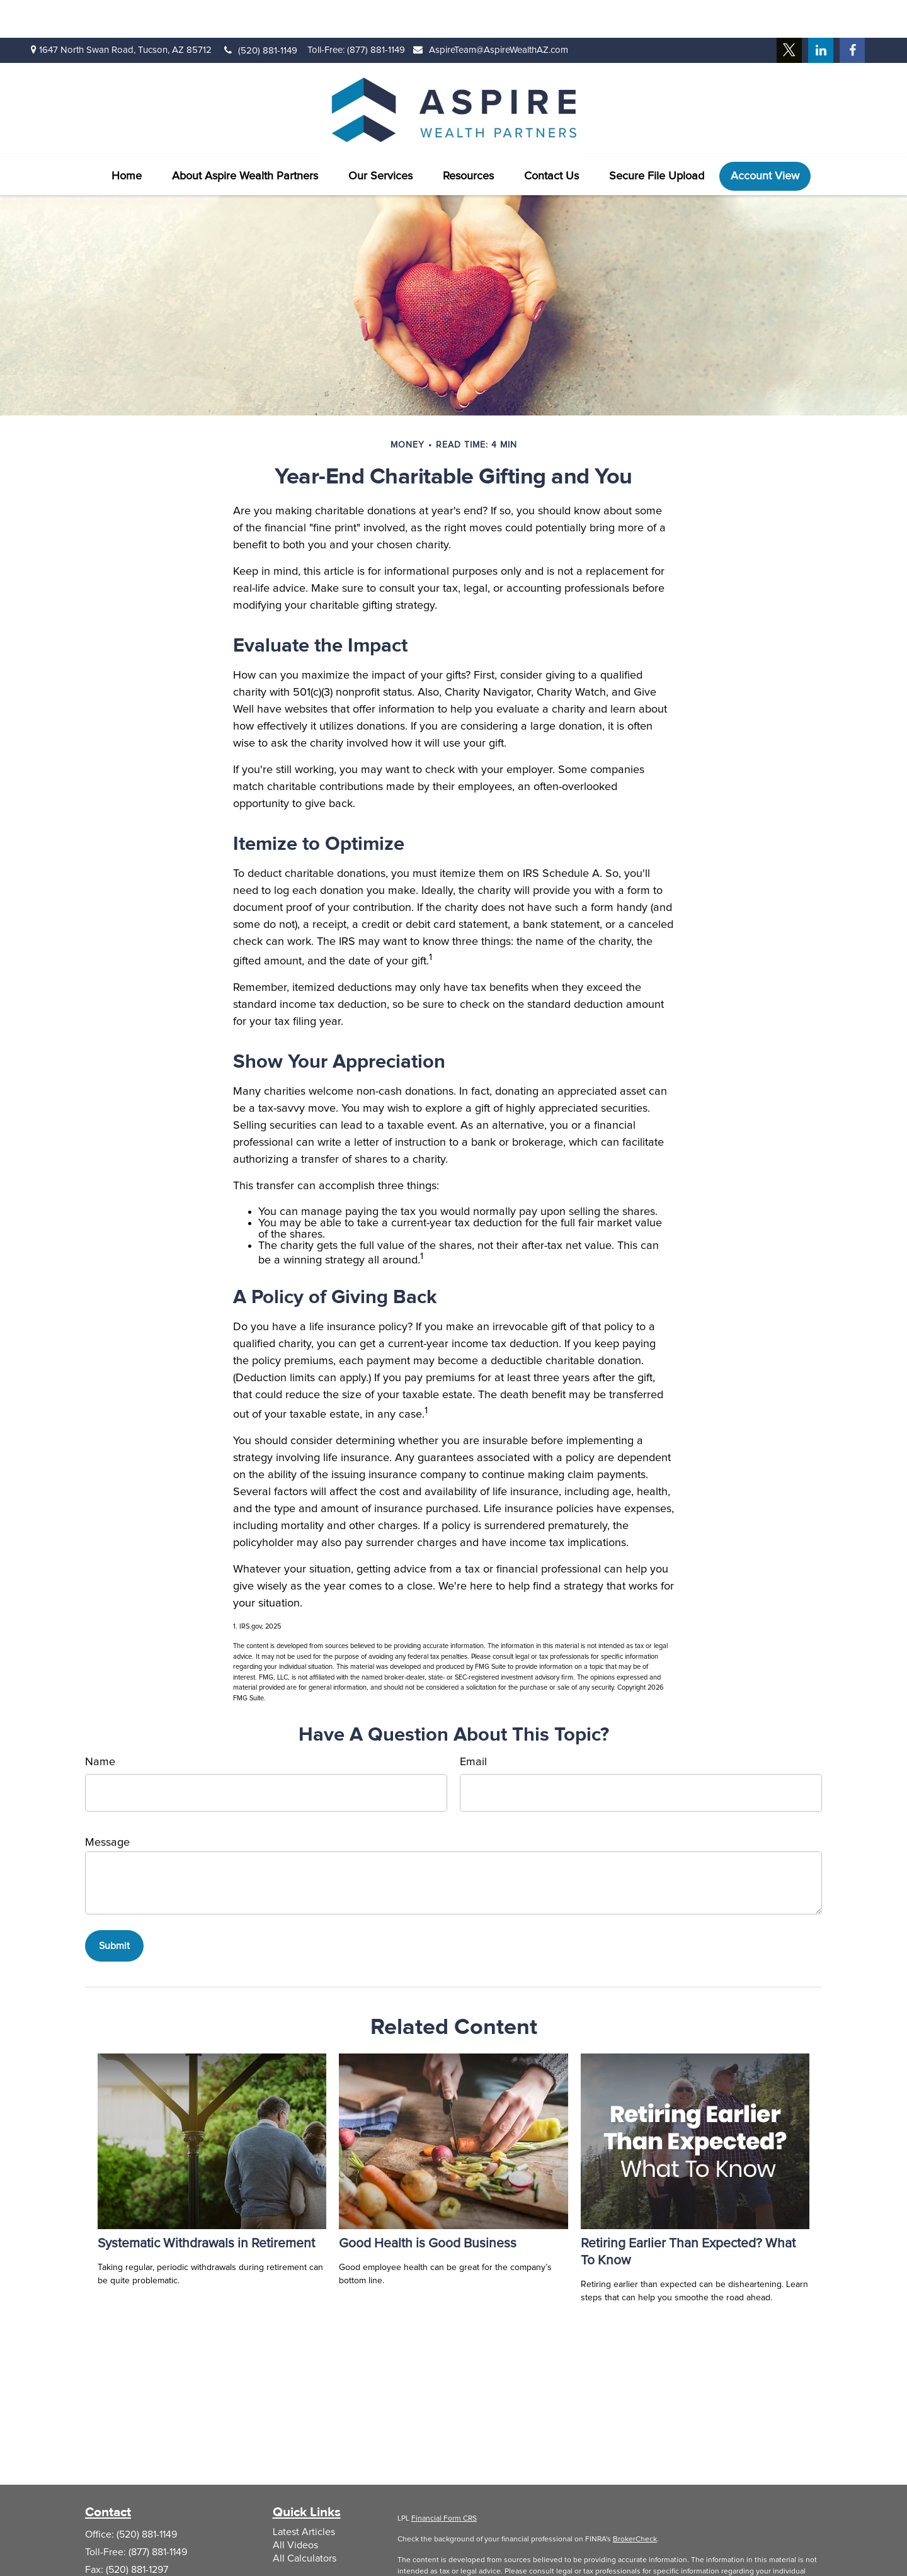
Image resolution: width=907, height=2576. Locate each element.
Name (100, 1724)
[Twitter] (789, 12)
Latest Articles (304, 2494)
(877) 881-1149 (376, 12)
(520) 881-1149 (260, 13)
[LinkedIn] (820, 12)
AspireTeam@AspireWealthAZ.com (490, 12)
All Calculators (304, 2521)
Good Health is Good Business (427, 2205)
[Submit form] (114, 1908)
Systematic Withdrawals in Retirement (206, 2205)
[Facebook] (852, 12)
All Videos (295, 2507)
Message (107, 1805)
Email (473, 1724)
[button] (126, 138)
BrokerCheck (635, 2501)
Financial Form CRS (444, 2481)
